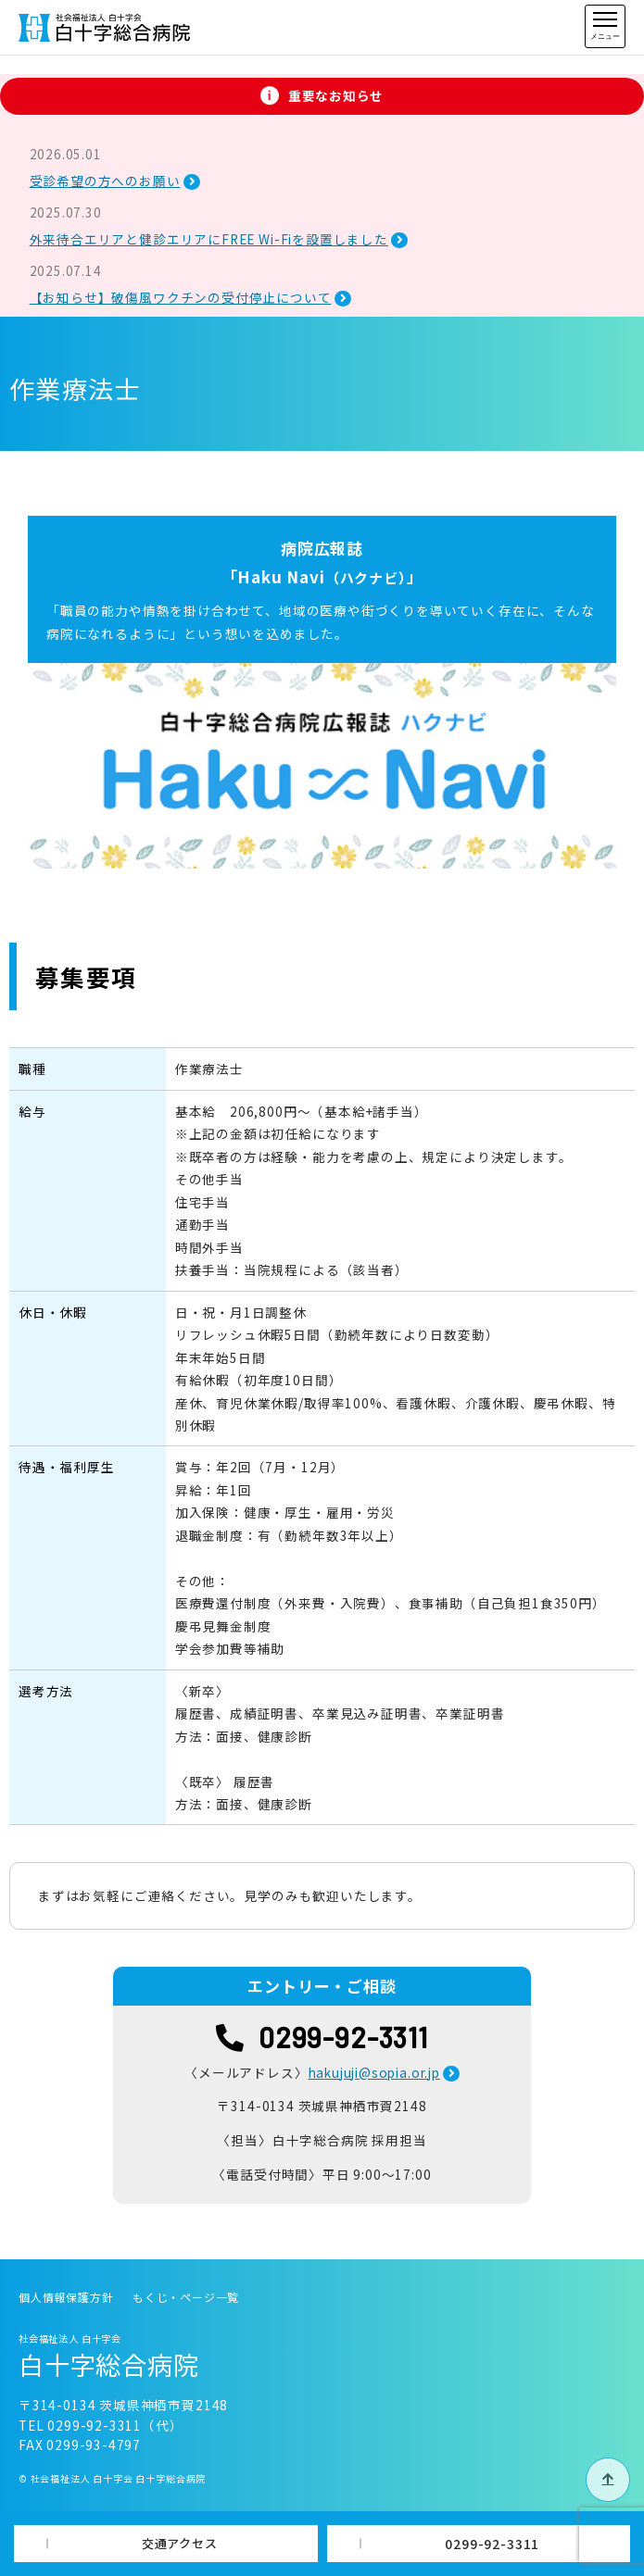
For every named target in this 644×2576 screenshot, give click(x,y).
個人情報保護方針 (66, 2297)
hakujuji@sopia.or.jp (374, 2072)
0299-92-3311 (492, 2543)
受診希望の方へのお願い (105, 180)
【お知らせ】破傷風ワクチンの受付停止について (181, 297)
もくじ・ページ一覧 (186, 2297)
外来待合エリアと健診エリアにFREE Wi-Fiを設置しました (209, 239)
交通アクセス (180, 2543)
